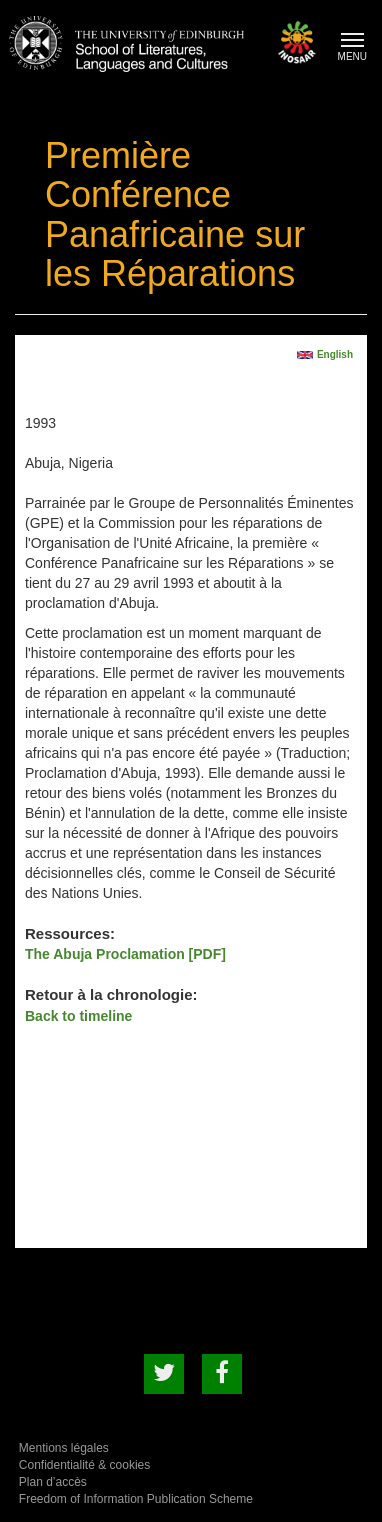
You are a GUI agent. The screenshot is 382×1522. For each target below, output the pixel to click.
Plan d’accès (53, 1482)
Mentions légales (64, 1448)
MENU (357, 49)
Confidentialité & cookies (84, 1465)
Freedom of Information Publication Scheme (136, 1499)
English (335, 354)
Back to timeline (78, 1016)
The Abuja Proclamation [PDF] (125, 954)
